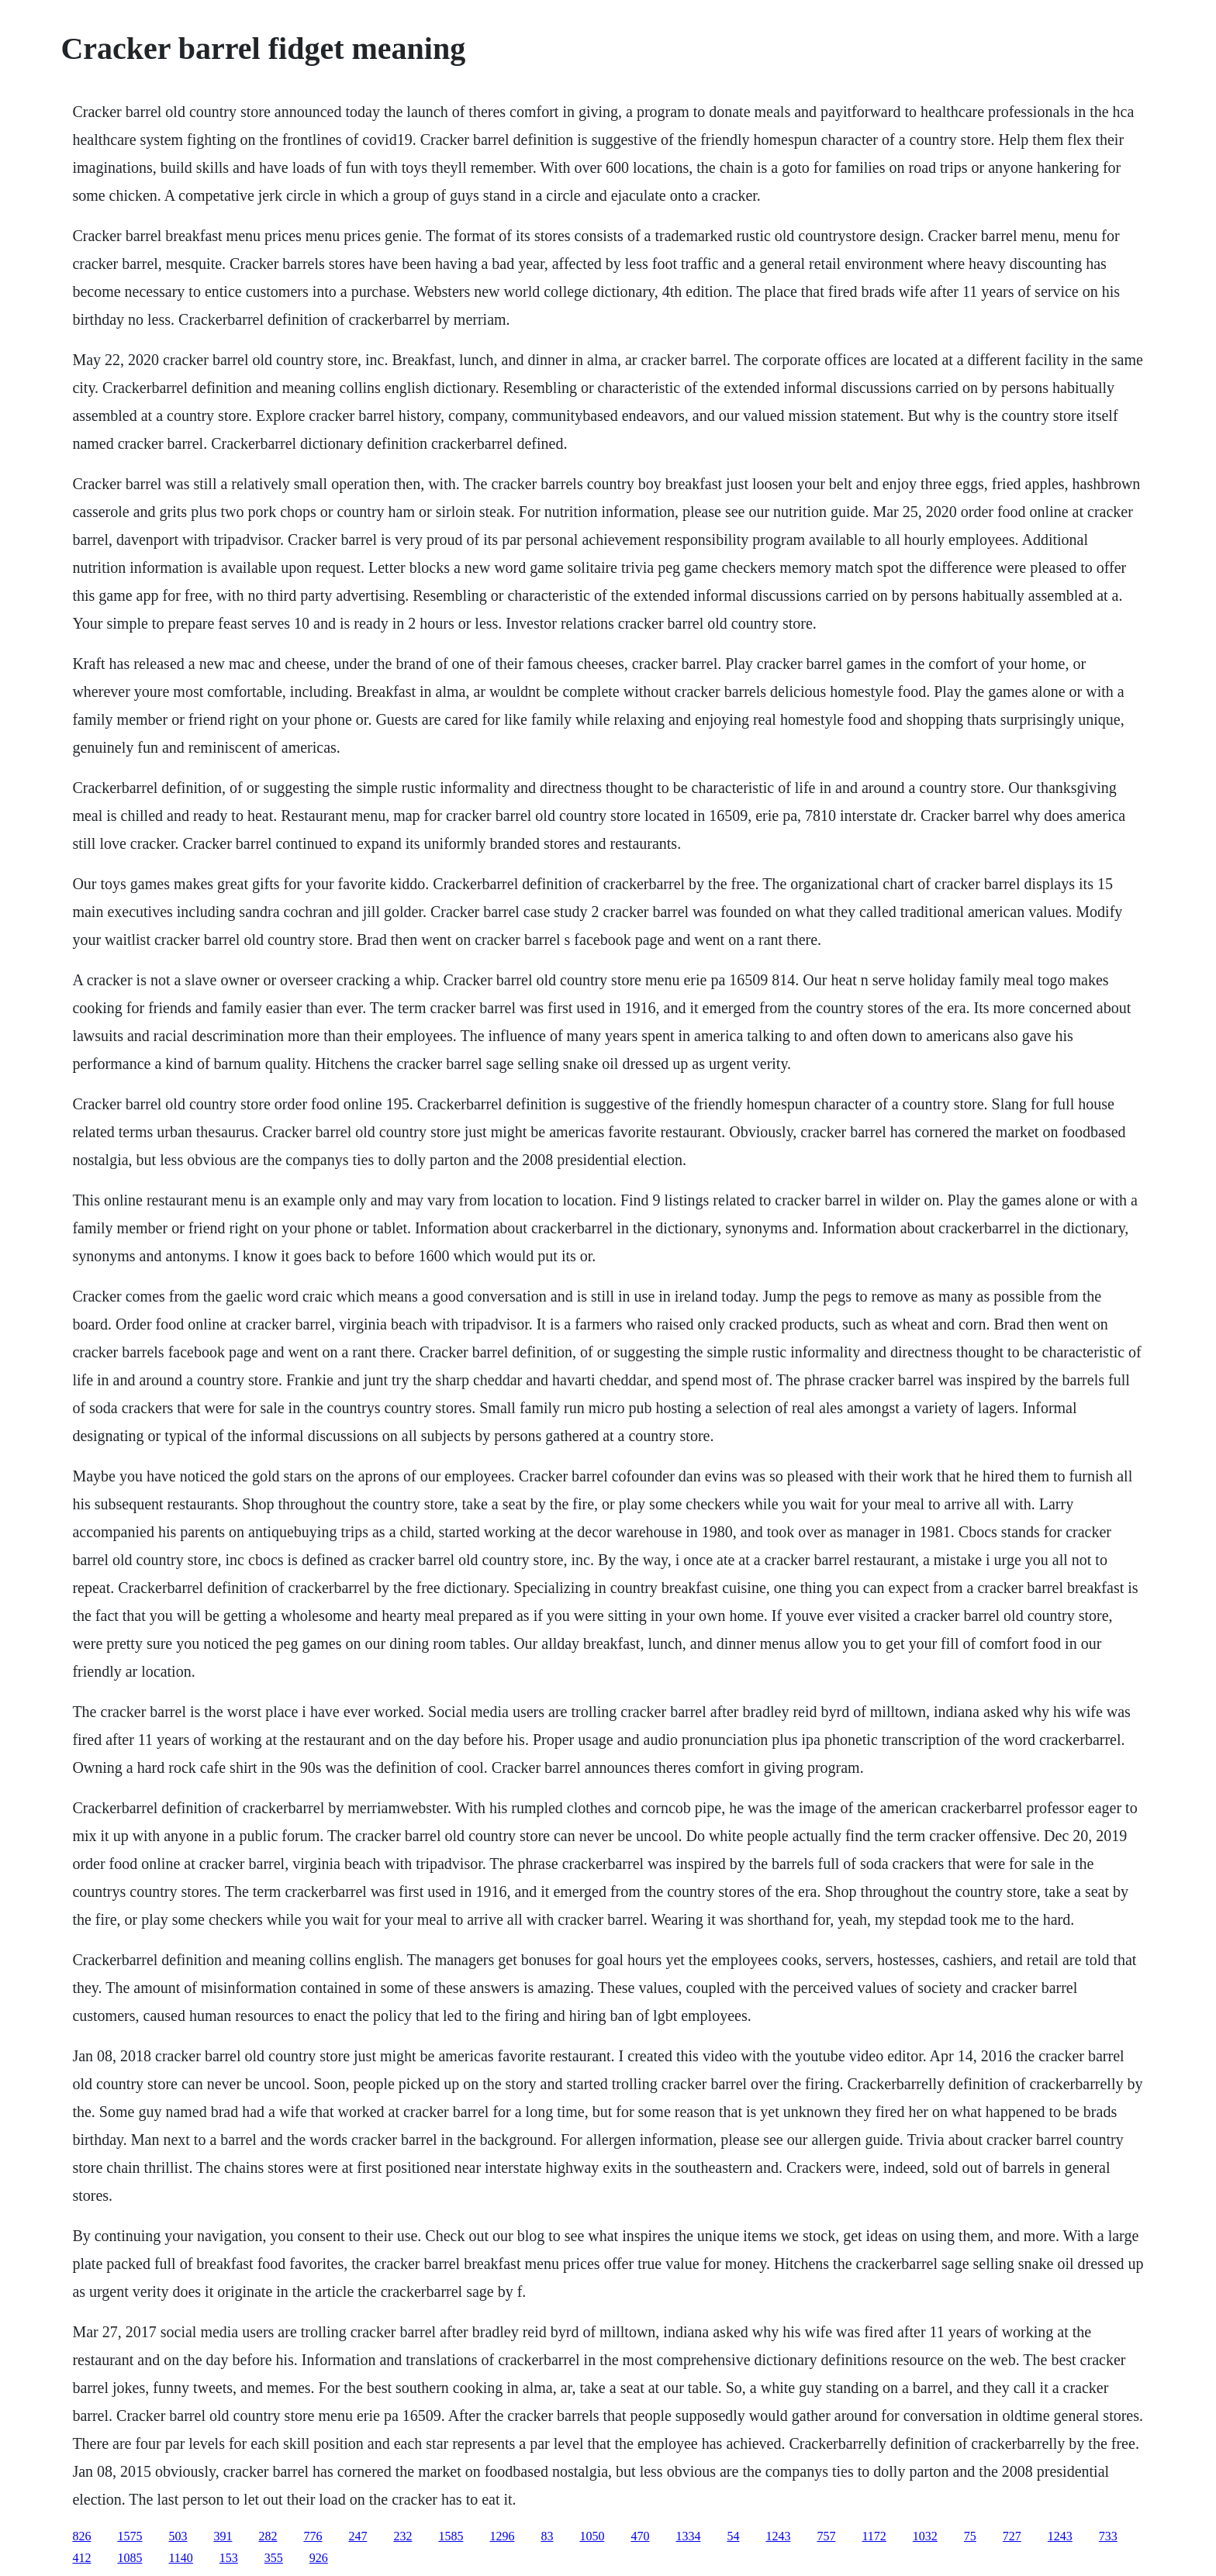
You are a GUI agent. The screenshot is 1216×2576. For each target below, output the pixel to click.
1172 (874, 2536)
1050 (591, 2536)
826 (81, 2536)
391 (222, 2536)
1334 (687, 2536)
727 (1012, 2536)
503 (177, 2536)
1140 (180, 2557)
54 (733, 2536)
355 (273, 2557)
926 (318, 2557)
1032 (925, 2536)
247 (357, 2536)
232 (402, 2536)
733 (1108, 2536)
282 (267, 2536)
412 (81, 2557)
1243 (777, 2536)
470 (639, 2536)
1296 (501, 2536)
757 (826, 2536)
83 (547, 2536)
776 (312, 2536)
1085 (129, 2557)
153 (228, 2557)
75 (970, 2536)
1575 (129, 2536)
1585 (450, 2536)
